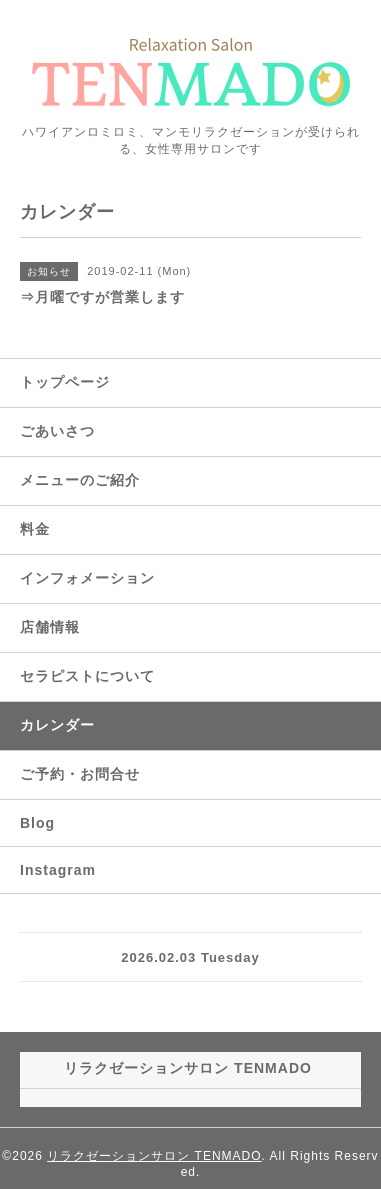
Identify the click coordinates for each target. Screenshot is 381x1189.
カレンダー (57, 725)
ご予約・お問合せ (80, 774)
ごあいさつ (57, 431)
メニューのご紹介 (80, 480)
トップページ (65, 382)
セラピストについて (87, 676)
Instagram (58, 870)
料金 (35, 529)
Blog (37, 823)
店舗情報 (50, 627)
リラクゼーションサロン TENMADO (154, 1156)
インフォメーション (87, 578)
